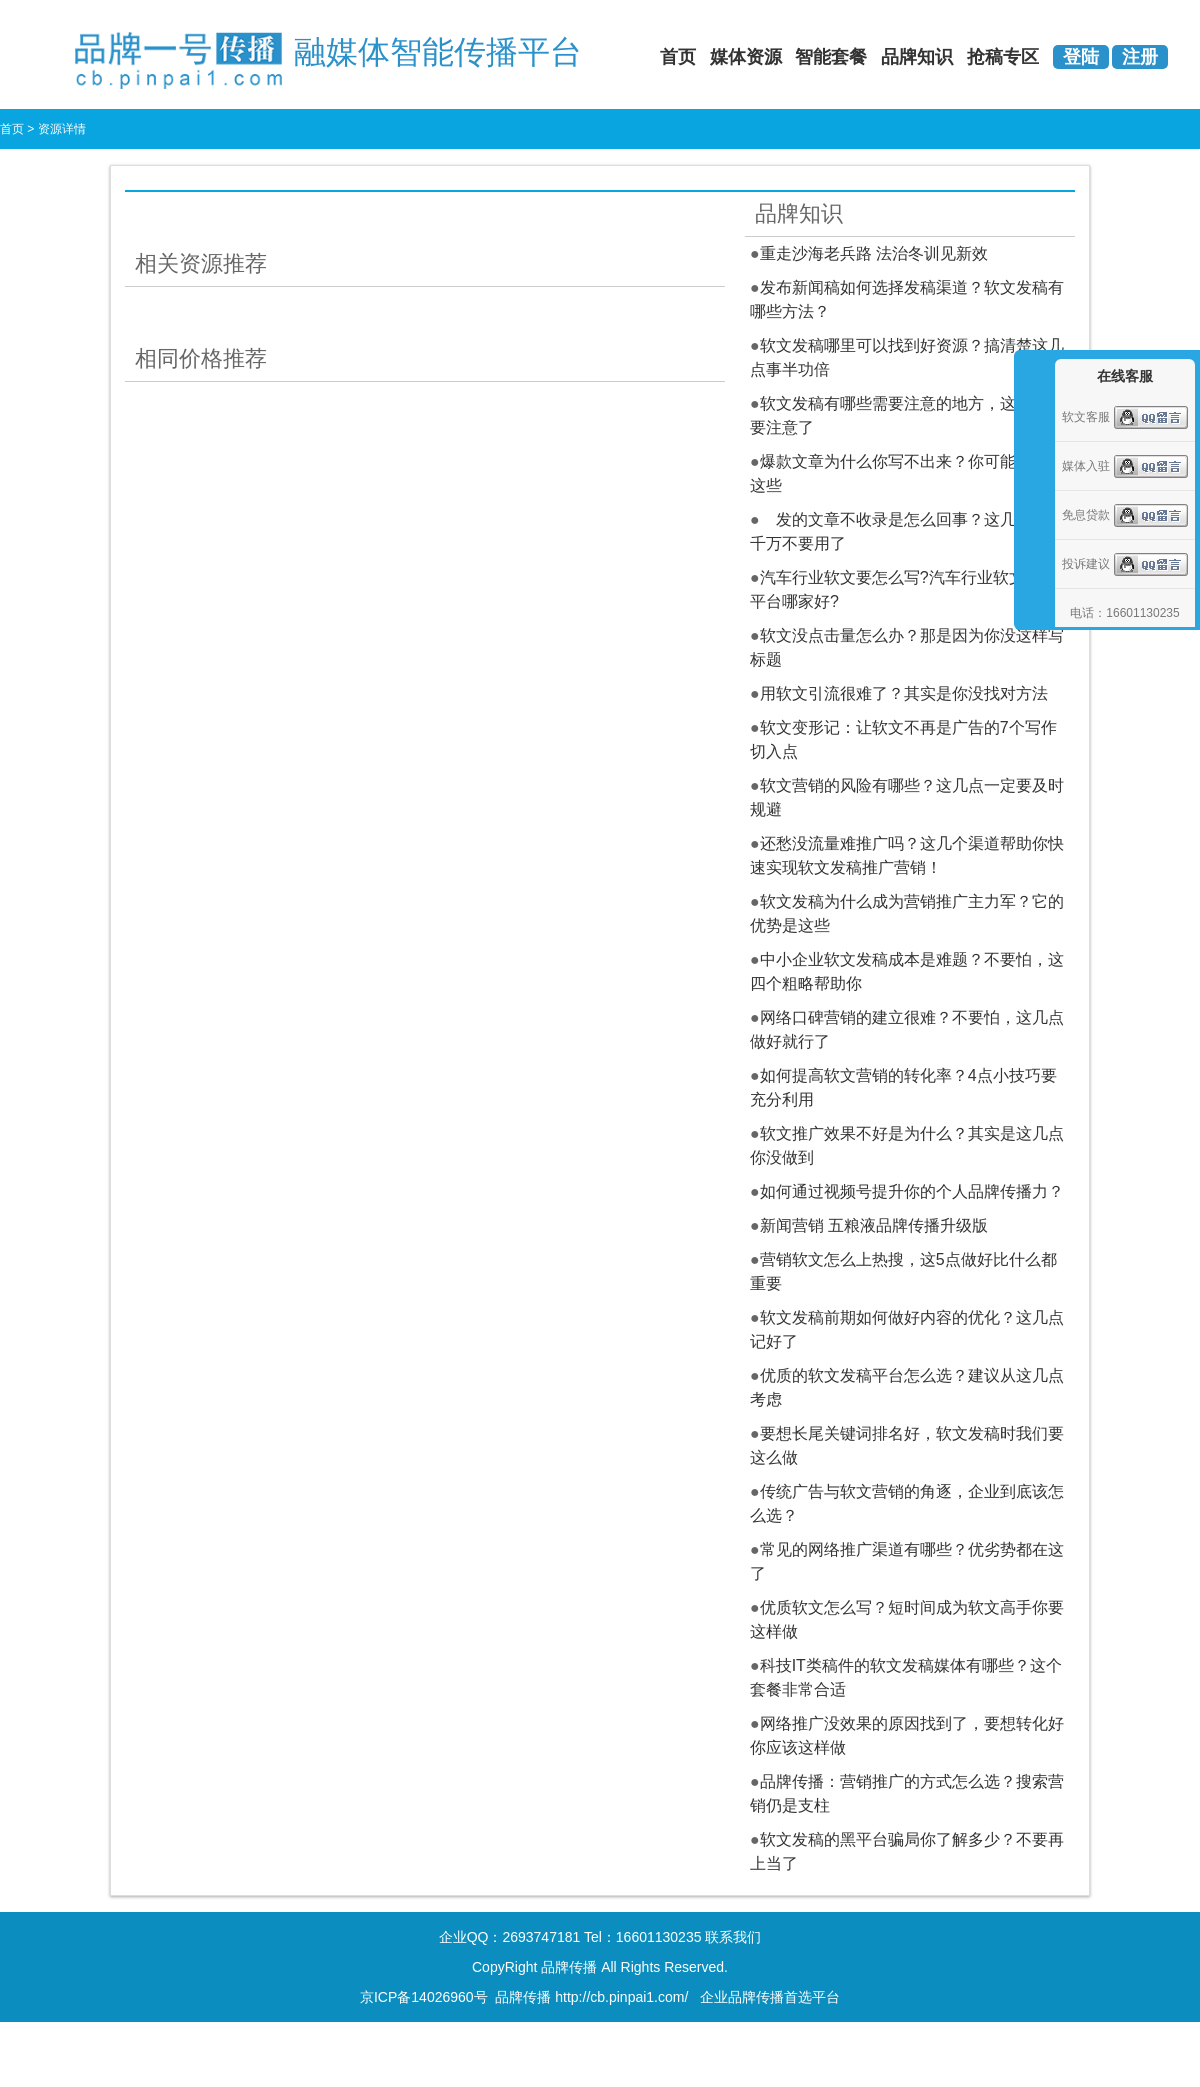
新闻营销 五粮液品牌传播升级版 (874, 1225)
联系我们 (733, 1937)
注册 (1140, 57)
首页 (678, 57)
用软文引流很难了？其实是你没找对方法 (904, 693)
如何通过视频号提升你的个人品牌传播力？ (912, 1191)
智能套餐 (831, 57)
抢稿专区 (1003, 57)
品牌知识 (917, 57)
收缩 (1032, 472)
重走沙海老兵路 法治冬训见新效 (874, 253)
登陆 (1081, 57)
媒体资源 (746, 57)
